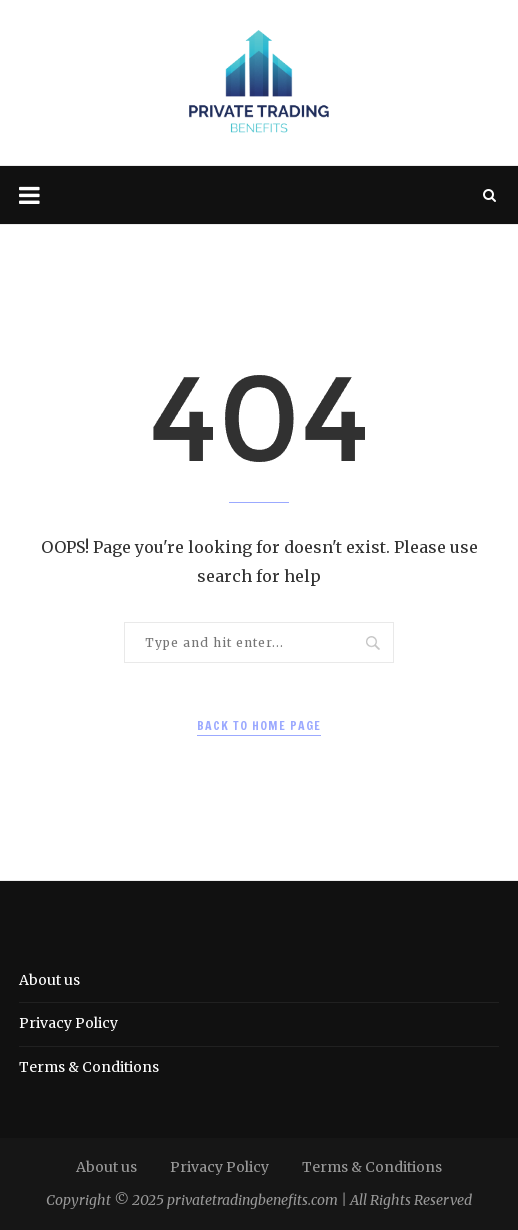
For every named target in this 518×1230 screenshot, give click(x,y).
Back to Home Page (259, 725)
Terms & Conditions (89, 1067)
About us (49, 980)
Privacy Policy (68, 1023)
